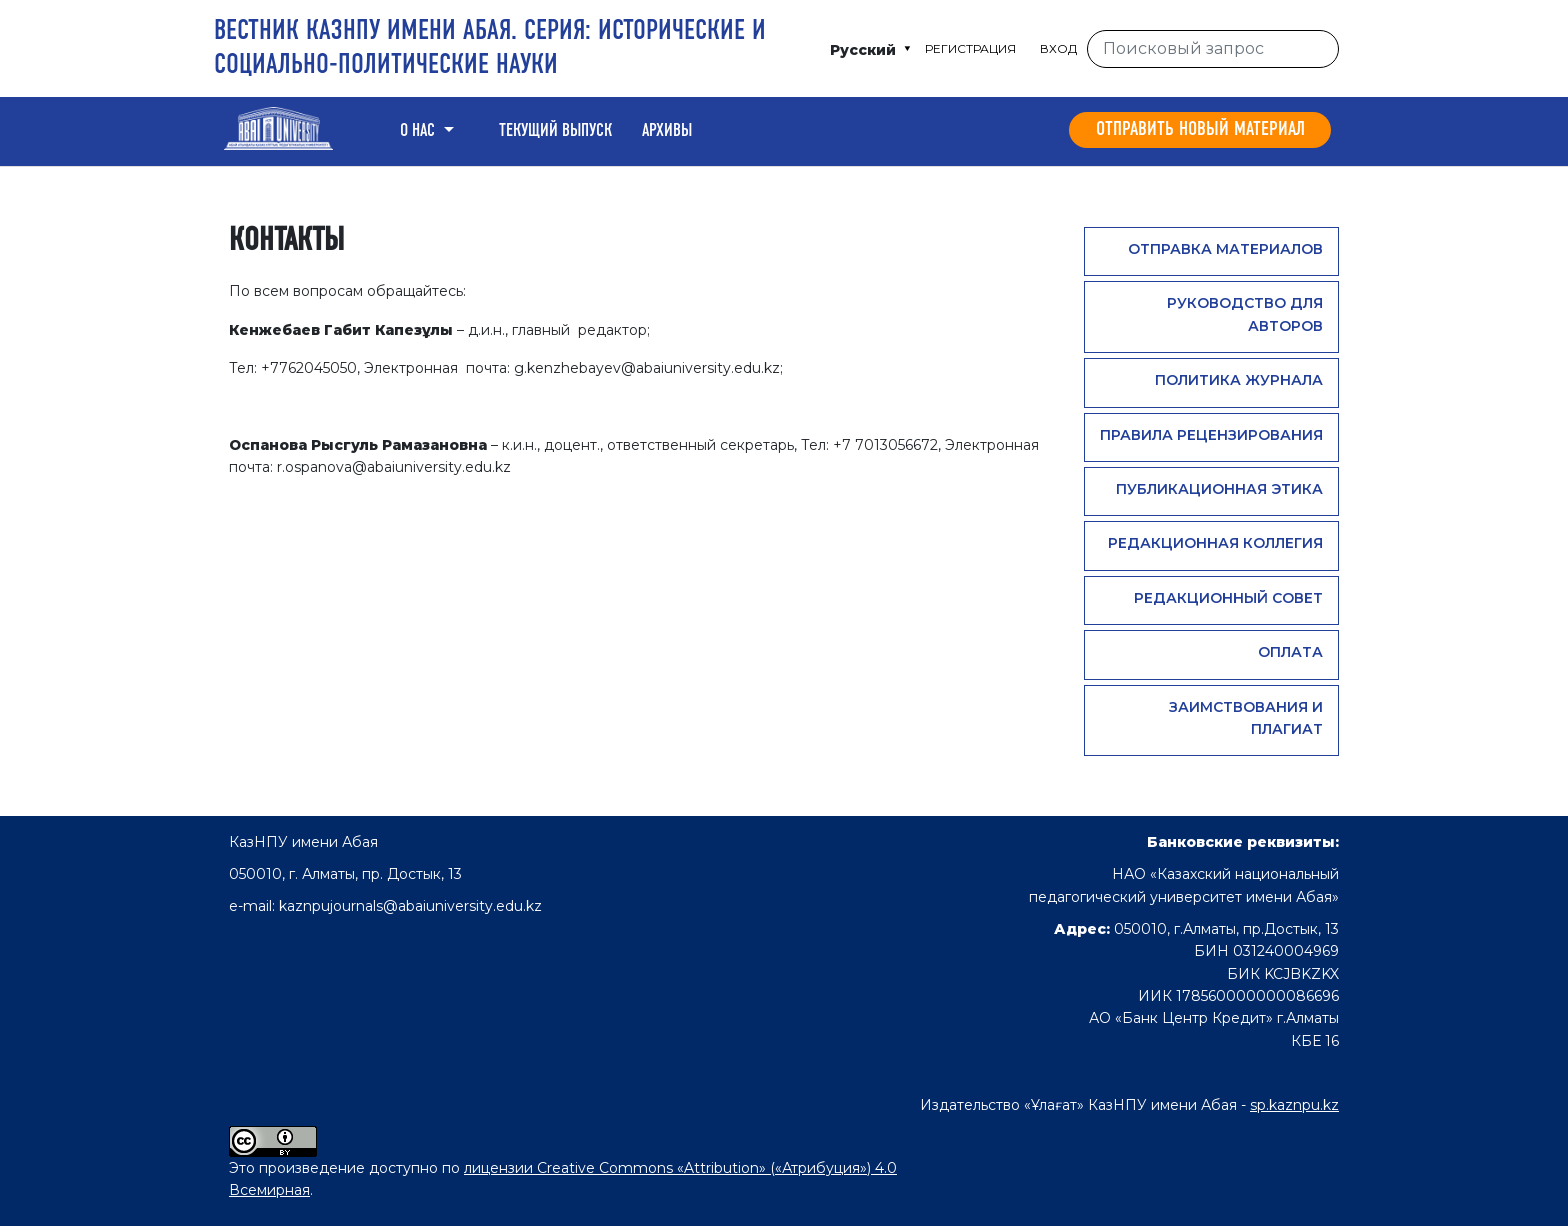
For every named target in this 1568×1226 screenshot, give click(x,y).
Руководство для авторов (1245, 314)
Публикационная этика (1219, 489)
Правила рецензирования (1211, 435)
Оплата (1290, 652)
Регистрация (970, 48)
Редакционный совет (1228, 598)
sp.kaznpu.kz (1294, 1105)
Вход (1058, 48)
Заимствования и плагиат (1246, 718)
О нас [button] (419, 131)
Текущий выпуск (555, 131)
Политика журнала (1239, 380)
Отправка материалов (1225, 249)
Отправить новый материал (1200, 130)
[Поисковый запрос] (1213, 49)
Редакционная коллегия (1215, 543)
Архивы (667, 131)
